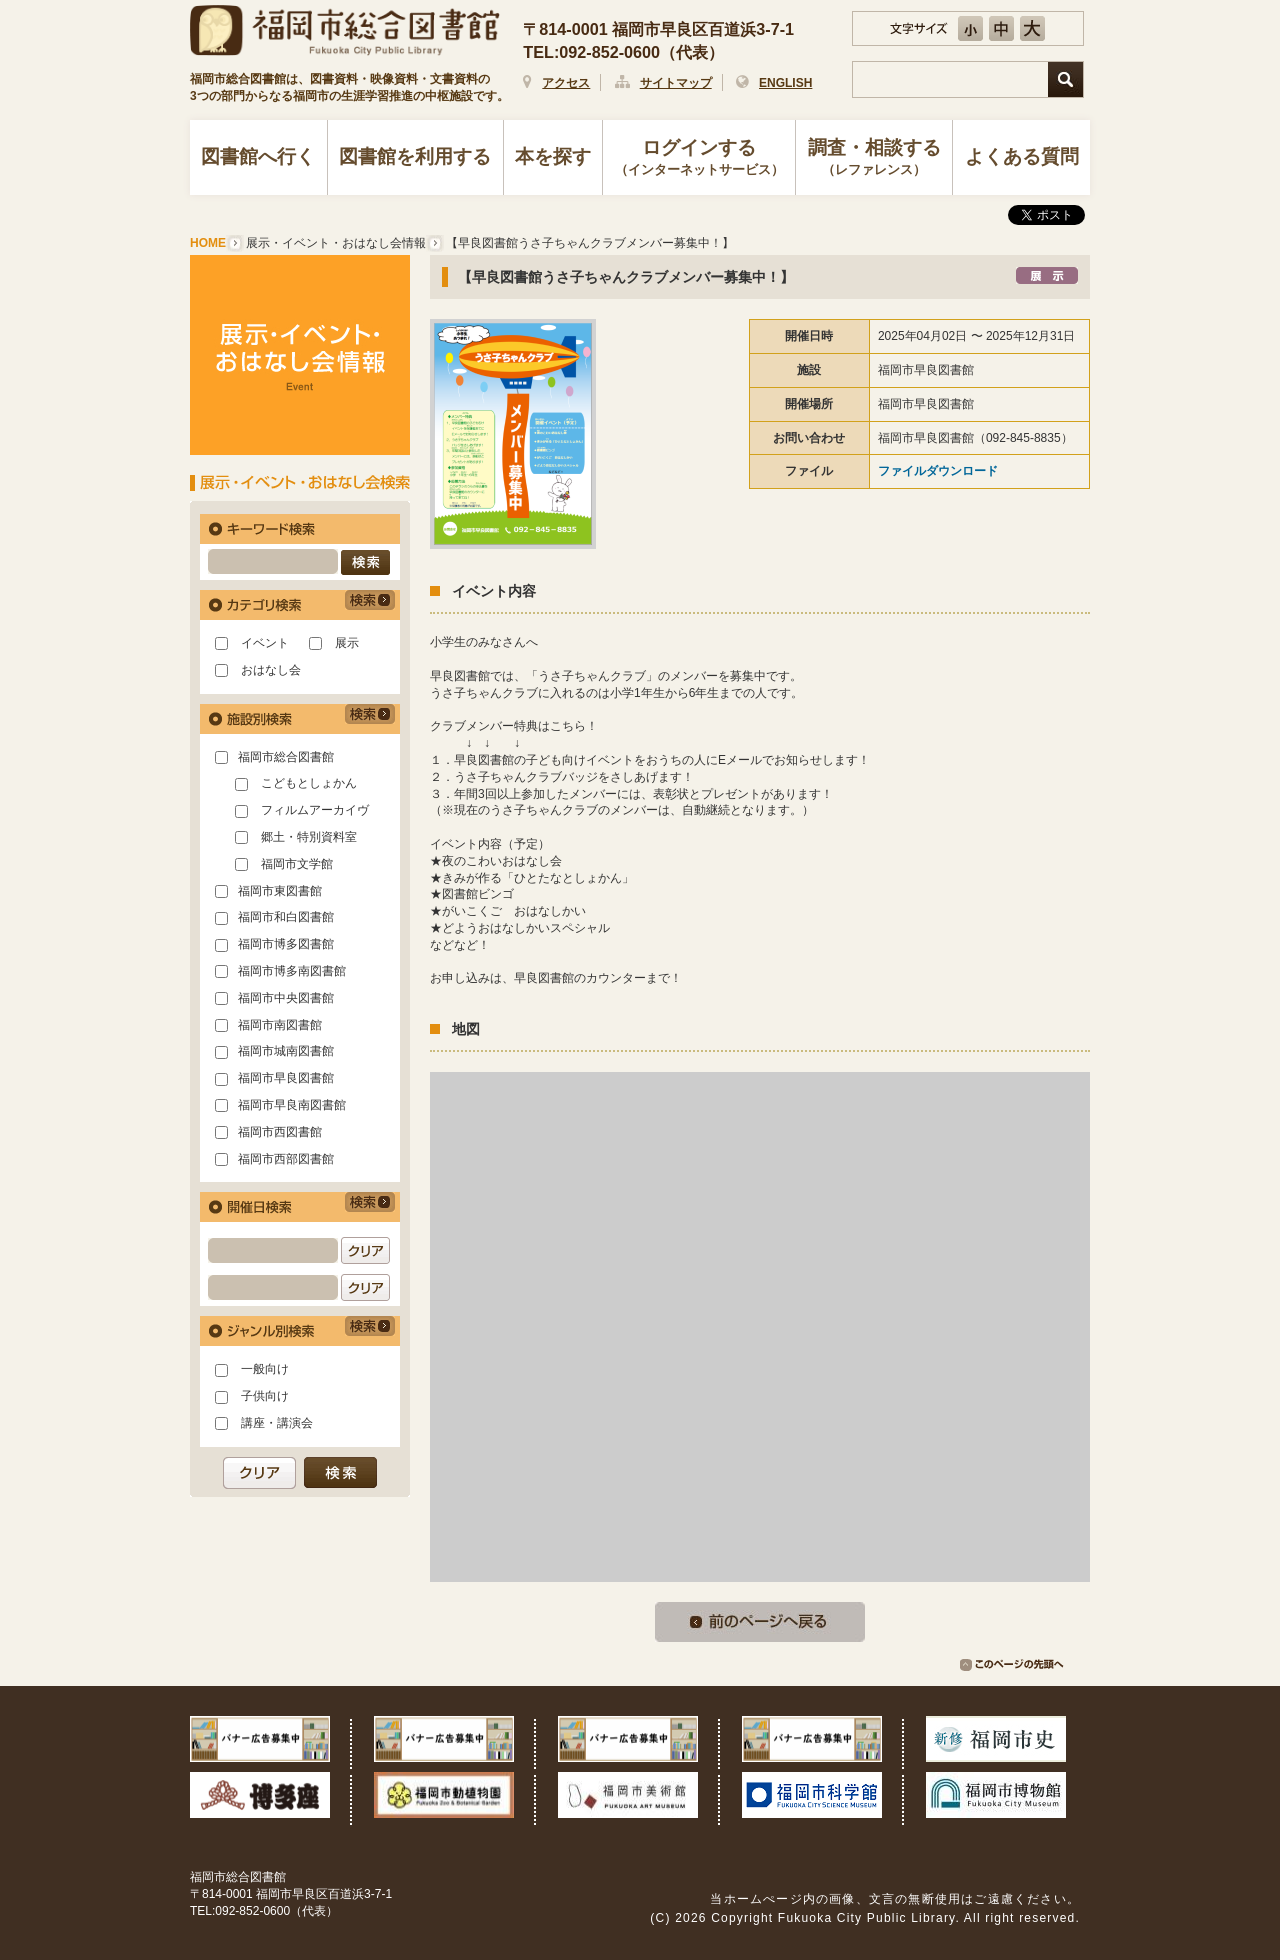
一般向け (265, 1369)
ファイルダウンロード (938, 471)
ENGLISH (785, 83)
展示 (347, 643)
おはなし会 (271, 670)
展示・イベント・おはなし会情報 (336, 243)
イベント (265, 643)
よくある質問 (1022, 156)
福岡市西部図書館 (286, 1159)
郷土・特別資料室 (309, 837)
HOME (208, 243)
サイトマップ (676, 83)
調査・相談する (874, 159)
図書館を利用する (415, 156)
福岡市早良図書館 (286, 1078)
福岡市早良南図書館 (292, 1105)
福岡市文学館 (297, 864)
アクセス (566, 83)
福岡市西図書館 (280, 1132)
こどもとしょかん (309, 783)
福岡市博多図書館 (286, 944)
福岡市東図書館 (280, 891)
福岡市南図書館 (280, 1025)
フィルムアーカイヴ (315, 810)
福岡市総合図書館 (286, 757)
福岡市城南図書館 (286, 1051)
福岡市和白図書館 (286, 917)
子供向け (265, 1396)
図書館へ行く (258, 156)
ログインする (699, 159)
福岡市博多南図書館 (292, 971)
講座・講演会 (277, 1423)
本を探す (553, 156)
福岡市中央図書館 (286, 998)
